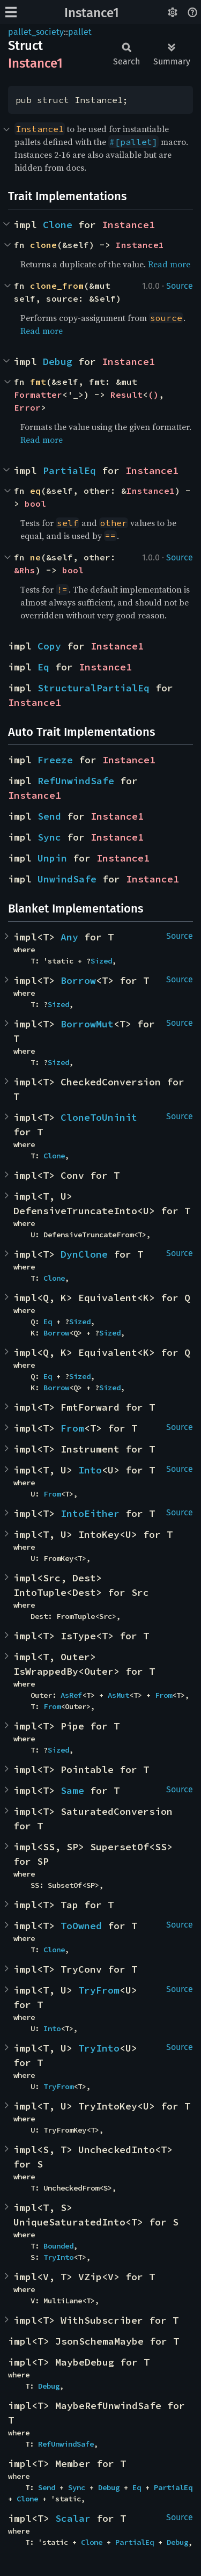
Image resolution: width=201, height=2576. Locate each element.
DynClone (84, 1254)
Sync (49, 837)
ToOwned (81, 1926)
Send (49, 816)
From (72, 1428)
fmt (38, 381)
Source (179, 286)
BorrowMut (87, 1024)
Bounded (58, 2246)
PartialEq (69, 470)
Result (126, 394)
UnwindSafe (67, 879)
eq (35, 490)
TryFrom (99, 1990)
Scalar (73, 2518)
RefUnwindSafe (76, 781)
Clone (57, 224)
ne (35, 557)
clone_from (57, 285)
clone (43, 244)
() (153, 394)
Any (69, 937)
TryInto (99, 2048)
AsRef (71, 1695)
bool (35, 503)
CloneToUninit (99, 1117)
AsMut (118, 1695)
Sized (101, 961)
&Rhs (24, 570)
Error (27, 407)
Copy (49, 646)
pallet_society (36, 32)
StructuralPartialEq (94, 688)
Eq (43, 667)
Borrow (78, 980)
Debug (57, 361)
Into (90, 1470)
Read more (169, 264)
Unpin (52, 858)
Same (72, 1790)
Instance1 (91, 12)
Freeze (55, 760)
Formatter (38, 394)
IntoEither (90, 1513)
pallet (80, 32)
